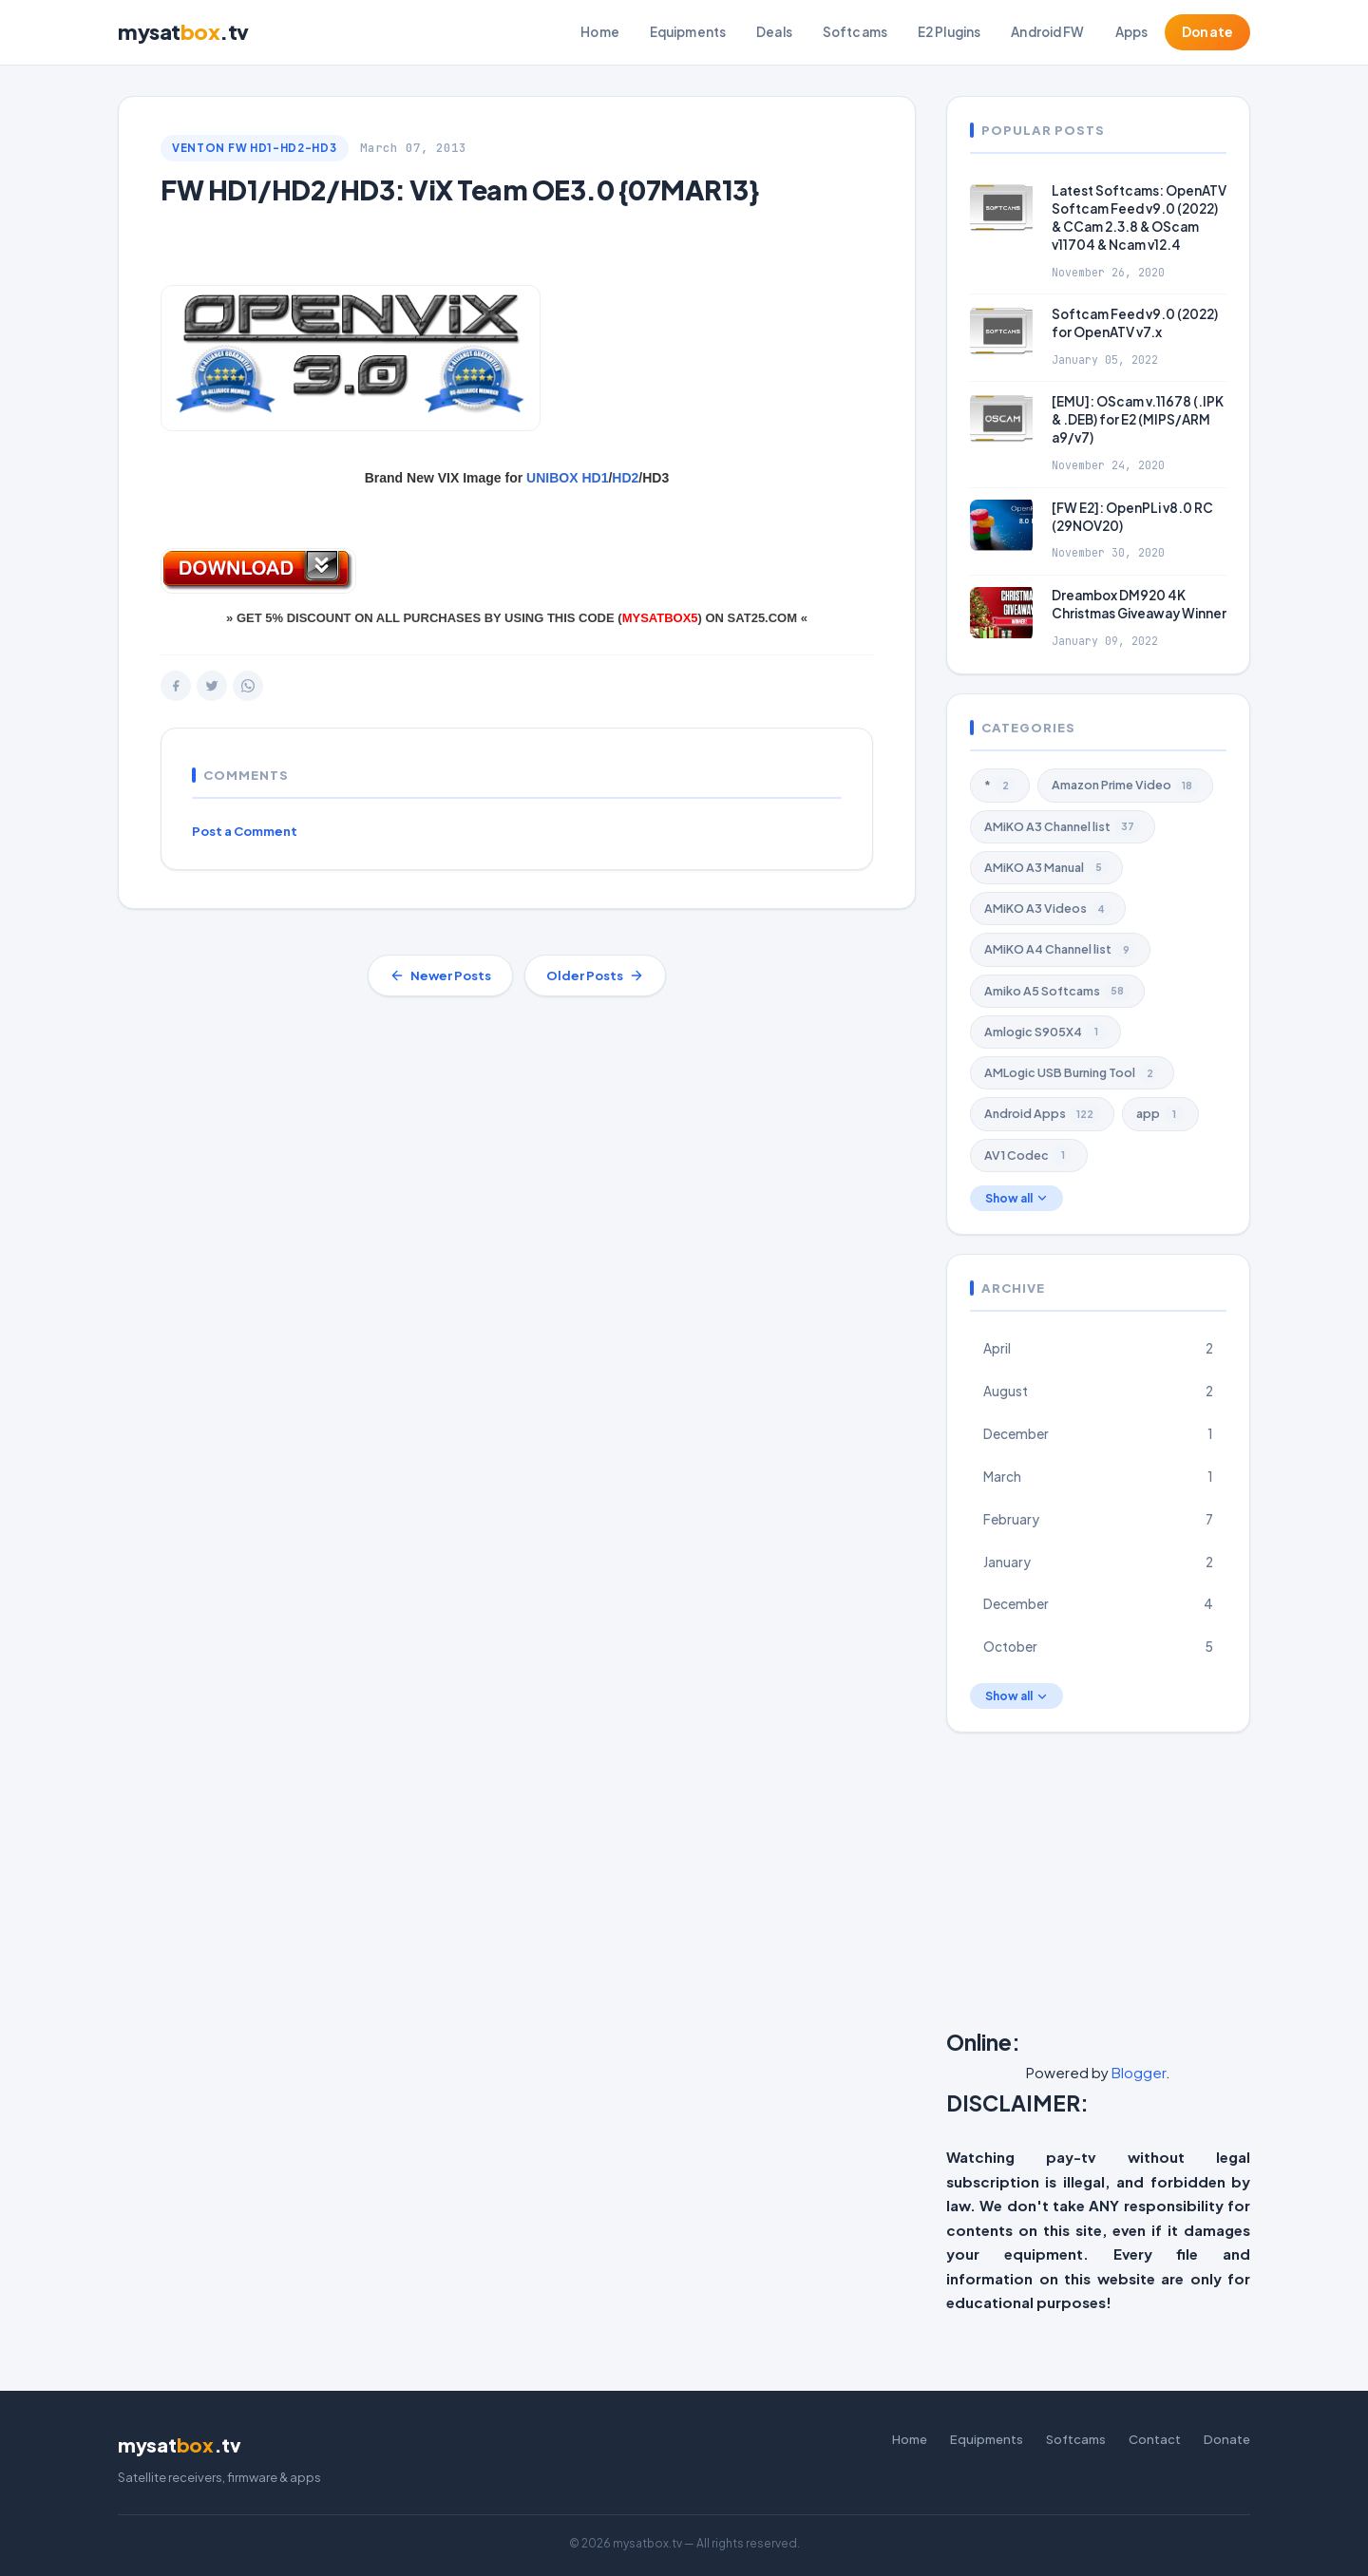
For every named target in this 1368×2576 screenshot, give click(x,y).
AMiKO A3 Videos (1048, 909)
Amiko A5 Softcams (1057, 990)
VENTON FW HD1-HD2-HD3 (254, 148)
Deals (774, 32)
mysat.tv (183, 31)
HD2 (625, 477)
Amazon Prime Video (1125, 785)
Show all (1016, 1198)
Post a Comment (244, 831)
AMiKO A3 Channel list (1062, 826)
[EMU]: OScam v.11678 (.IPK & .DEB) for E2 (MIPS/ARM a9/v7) (1138, 419)
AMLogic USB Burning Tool (1072, 1073)
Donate (1207, 32)
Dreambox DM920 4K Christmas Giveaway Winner (1139, 604)
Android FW (1047, 32)
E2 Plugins (949, 32)
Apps (1132, 32)
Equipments (688, 32)
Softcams (855, 32)
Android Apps (1042, 1114)
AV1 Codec (1029, 1155)
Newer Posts (440, 975)
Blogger (1139, 2072)
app (1160, 1114)
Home (599, 32)
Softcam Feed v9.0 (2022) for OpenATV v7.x (1135, 323)
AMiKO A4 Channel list (1060, 949)
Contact (1155, 2439)
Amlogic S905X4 (1045, 1031)
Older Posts (595, 975)
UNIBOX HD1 (567, 477)
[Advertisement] (1157, 1884)
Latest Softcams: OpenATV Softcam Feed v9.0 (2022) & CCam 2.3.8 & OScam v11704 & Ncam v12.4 (1139, 217)
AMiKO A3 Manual (1046, 867)
